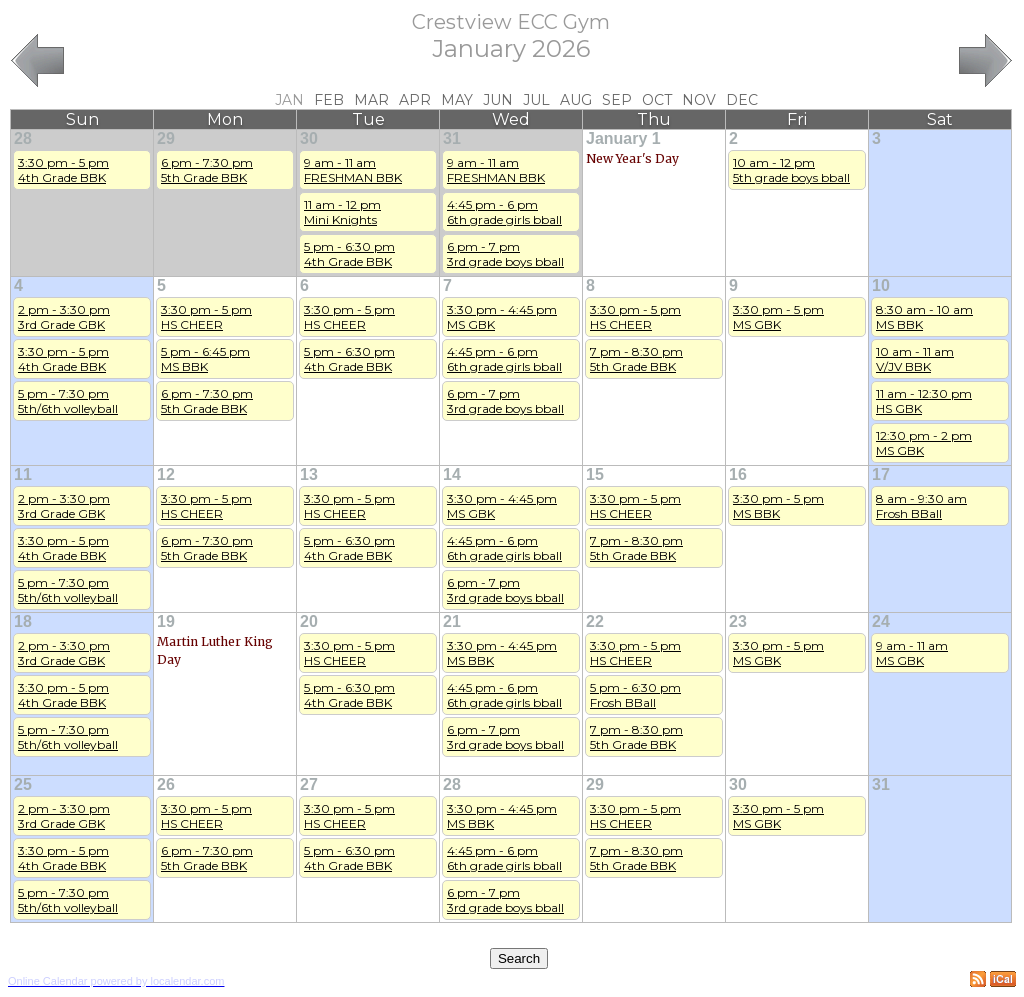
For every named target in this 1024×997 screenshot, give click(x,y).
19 (166, 621)
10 (881, 285)
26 (166, 784)
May (457, 100)
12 (166, 474)
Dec (742, 100)
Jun (498, 100)
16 (738, 474)
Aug (576, 100)
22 (595, 621)
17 (881, 474)
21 (452, 621)
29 (166, 138)
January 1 (623, 138)
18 (23, 621)
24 (881, 621)
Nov (699, 100)
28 (23, 138)
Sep (617, 100)
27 (309, 784)
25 (23, 784)
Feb (329, 100)
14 (452, 474)
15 (595, 474)
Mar (371, 100)
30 (309, 138)
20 (309, 621)
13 (309, 474)
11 (23, 474)
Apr (415, 100)
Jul (536, 100)
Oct (657, 100)
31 (452, 138)
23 (738, 621)
